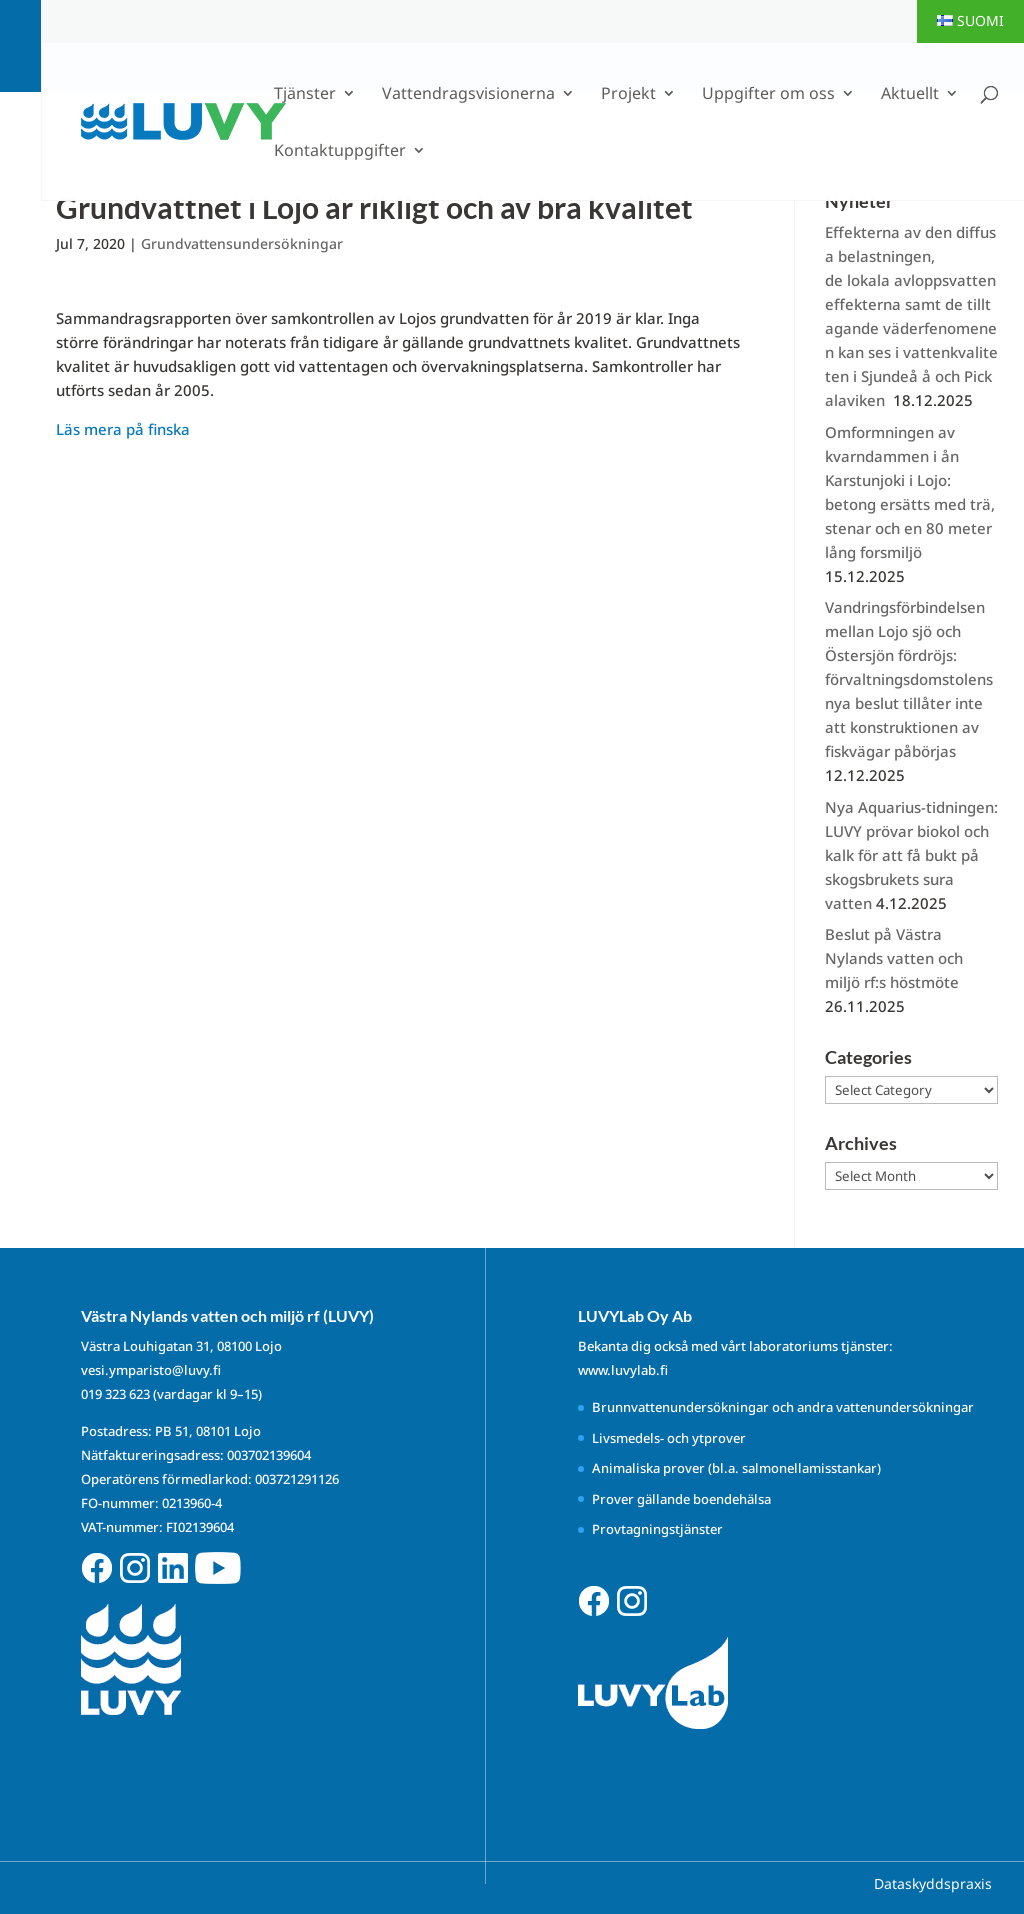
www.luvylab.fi (623, 1370)
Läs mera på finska (123, 429)
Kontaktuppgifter (340, 152)
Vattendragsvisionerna (468, 95)
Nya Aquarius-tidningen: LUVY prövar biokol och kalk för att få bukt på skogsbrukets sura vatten (911, 855)
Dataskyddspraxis (933, 1883)
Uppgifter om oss (768, 95)
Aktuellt (910, 95)
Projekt (628, 95)
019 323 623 (115, 1394)
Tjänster (305, 95)
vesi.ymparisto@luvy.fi (151, 1370)
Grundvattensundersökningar (242, 243)
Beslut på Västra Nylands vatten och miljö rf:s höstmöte (894, 958)
